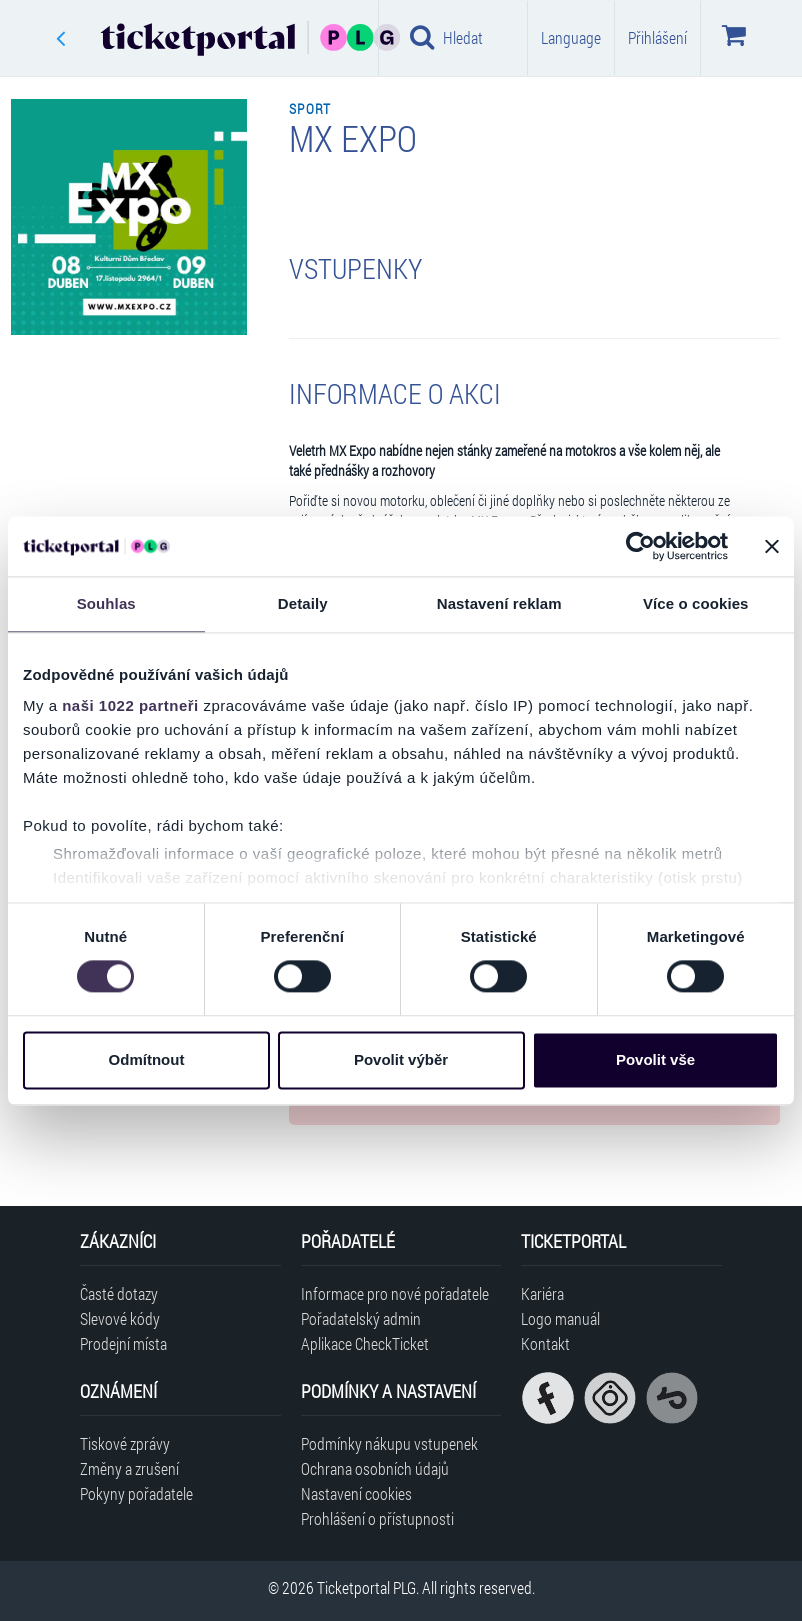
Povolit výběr (401, 1059)
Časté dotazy (119, 1293)
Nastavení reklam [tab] (499, 603)
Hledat (446, 37)
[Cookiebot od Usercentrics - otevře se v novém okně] (640, 546)
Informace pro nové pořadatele (395, 1293)
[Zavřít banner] (772, 546)
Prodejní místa (123, 1343)
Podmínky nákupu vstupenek (389, 1443)
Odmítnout (147, 1059)
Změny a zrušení (129, 1468)
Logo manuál (560, 1318)
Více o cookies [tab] (696, 603)
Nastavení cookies (356, 1493)
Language (571, 37)
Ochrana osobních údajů (375, 1468)
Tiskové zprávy (125, 1443)
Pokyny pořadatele (136, 1493)
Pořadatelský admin (361, 1318)
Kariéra (542, 1293)
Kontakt (545, 1343)
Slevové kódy (120, 1318)
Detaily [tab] (303, 603)
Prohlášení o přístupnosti (377, 1518)
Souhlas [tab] (106, 603)
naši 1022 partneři (130, 705)
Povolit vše (655, 1059)
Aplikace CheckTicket (365, 1343)
